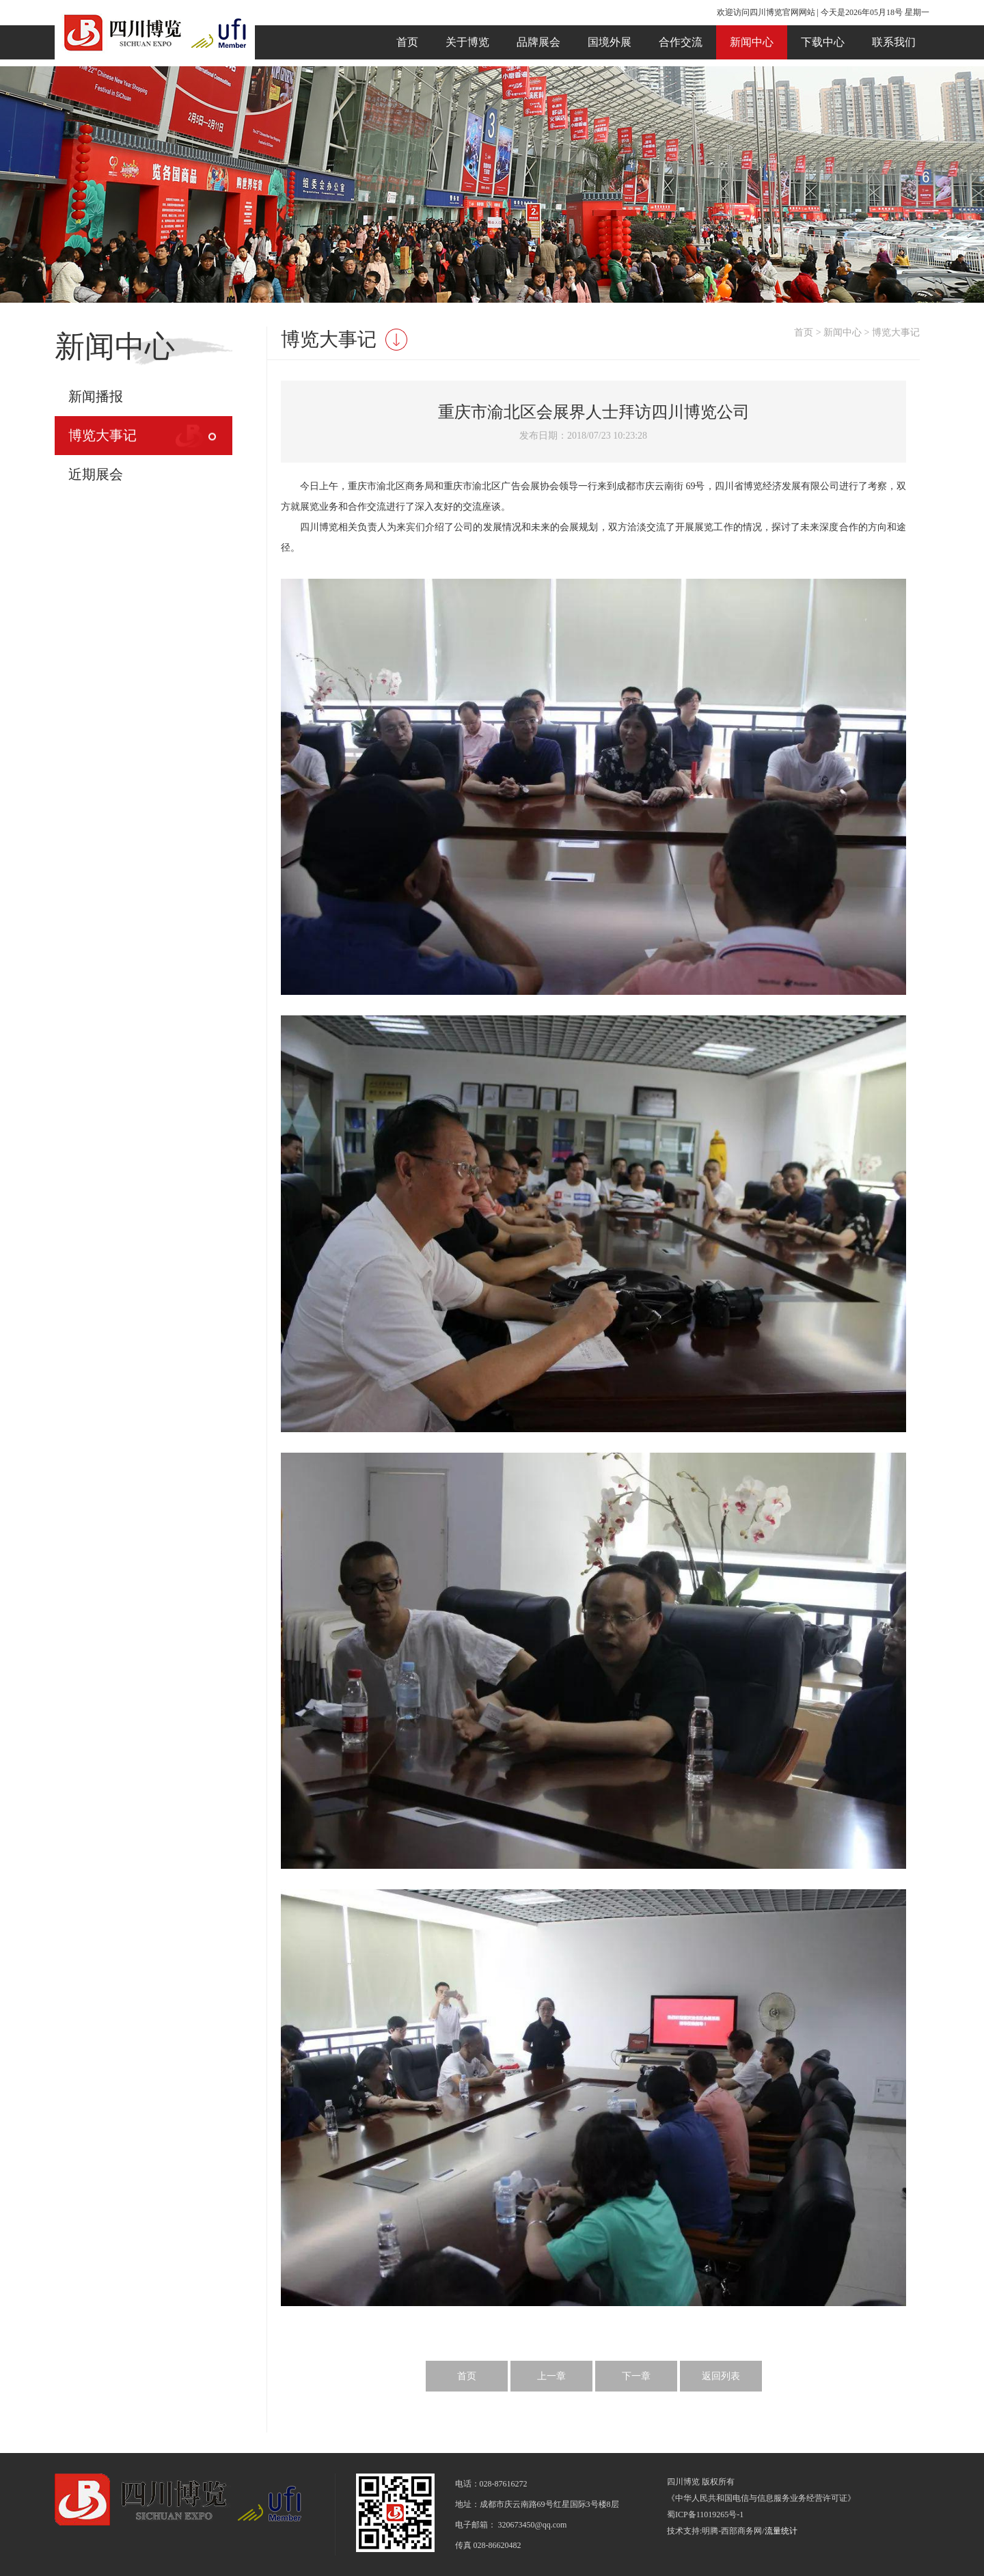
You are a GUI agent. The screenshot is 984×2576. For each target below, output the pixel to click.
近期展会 (95, 474)
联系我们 (894, 42)
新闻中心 (752, 42)
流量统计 (781, 2531)
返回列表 (721, 2376)
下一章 (636, 2376)
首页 (407, 42)
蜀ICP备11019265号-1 (705, 2514)
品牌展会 (538, 42)
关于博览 (467, 42)
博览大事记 (102, 435)
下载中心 (823, 42)
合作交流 (680, 42)
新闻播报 (95, 396)
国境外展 (609, 42)
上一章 (551, 2376)
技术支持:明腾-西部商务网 (714, 2531)
